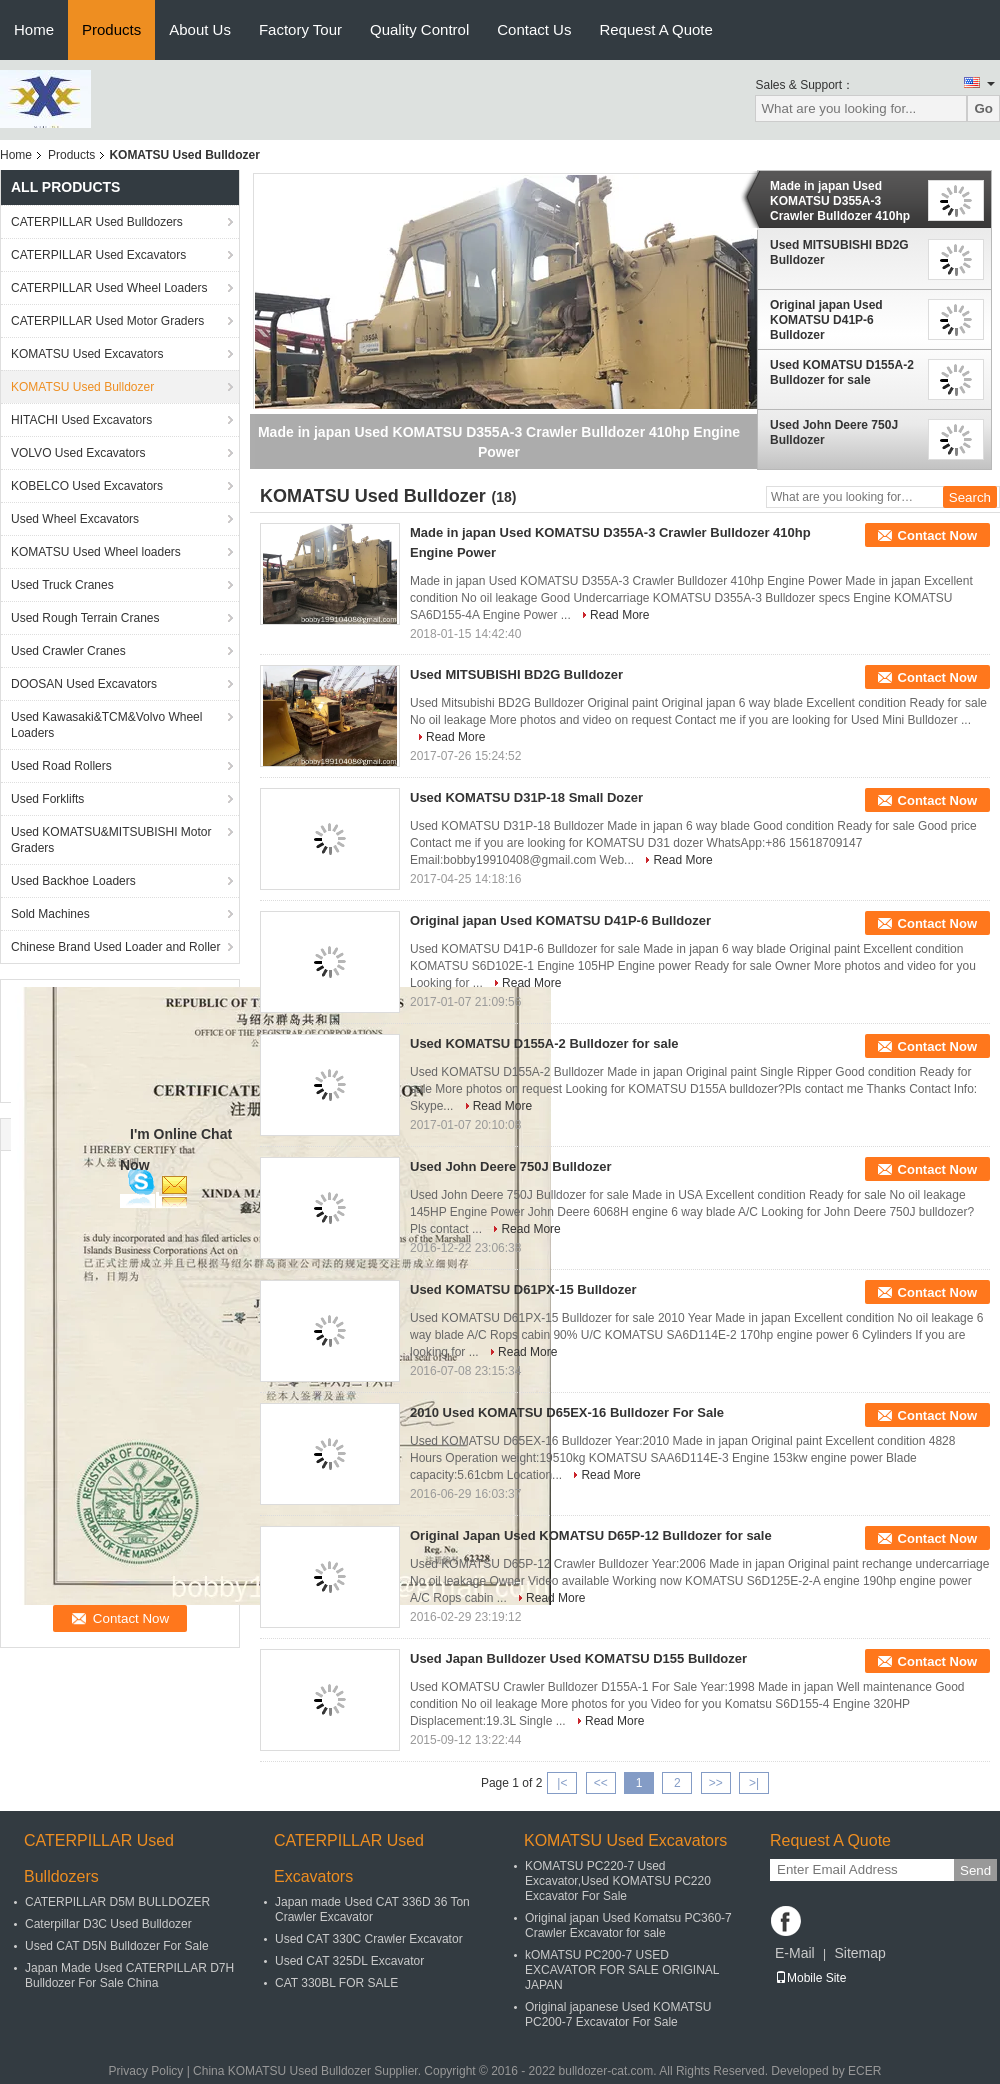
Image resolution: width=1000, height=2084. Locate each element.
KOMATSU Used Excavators (87, 354)
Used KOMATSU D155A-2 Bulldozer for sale (842, 372)
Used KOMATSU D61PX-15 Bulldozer (523, 1289)
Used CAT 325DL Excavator (349, 1961)
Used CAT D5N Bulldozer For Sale (117, 1946)
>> (716, 1783)
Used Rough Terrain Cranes (85, 618)
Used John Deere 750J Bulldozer (834, 432)
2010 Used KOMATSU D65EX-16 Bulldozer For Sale (567, 1412)
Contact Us (534, 29)
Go (983, 108)
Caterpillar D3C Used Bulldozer (108, 1924)
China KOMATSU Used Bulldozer (282, 2071)
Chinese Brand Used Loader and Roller (115, 947)
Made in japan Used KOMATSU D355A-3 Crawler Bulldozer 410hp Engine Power (840, 201)
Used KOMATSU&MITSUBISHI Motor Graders (111, 840)
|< (562, 1783)
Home (34, 29)
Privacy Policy (146, 2071)
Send (975, 1870)
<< (601, 1783)
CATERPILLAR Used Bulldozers (97, 222)
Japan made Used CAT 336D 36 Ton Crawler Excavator (372, 1909)
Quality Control (419, 29)
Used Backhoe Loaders (73, 881)
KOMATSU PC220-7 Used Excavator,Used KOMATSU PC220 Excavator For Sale (618, 1881)
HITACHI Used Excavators (81, 420)
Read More (619, 615)
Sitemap (859, 1953)
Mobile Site (810, 1978)
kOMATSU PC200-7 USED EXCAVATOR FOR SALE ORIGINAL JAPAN (622, 1970)
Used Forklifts (47, 799)
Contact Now (937, 535)
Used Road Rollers (61, 766)
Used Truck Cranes (62, 585)
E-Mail (795, 1953)
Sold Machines (50, 914)
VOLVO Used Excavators (78, 453)
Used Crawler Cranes (68, 651)
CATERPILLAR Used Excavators (98, 255)
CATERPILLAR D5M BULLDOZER (117, 1902)
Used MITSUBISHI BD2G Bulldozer (839, 252)
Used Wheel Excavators (75, 519)
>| (754, 1783)
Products (111, 29)
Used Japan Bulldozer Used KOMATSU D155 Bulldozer (578, 1658)
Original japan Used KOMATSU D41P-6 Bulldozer (826, 320)
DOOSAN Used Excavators (84, 684)
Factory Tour (300, 29)
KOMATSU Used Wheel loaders (96, 552)
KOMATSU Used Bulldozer (82, 387)
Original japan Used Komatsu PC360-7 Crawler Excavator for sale (628, 1925)
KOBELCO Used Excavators (87, 486)
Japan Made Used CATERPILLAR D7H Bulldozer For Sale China (129, 1975)
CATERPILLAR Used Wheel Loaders (109, 288)
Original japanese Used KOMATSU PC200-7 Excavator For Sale (618, 2014)
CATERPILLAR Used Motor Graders (107, 321)
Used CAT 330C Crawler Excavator (369, 1939)
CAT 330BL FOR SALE (336, 1983)
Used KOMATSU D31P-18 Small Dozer (526, 797)
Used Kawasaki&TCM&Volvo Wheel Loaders (106, 725)
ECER (864, 2071)
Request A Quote (655, 29)
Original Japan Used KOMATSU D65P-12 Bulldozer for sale (591, 1535)
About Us (200, 29)
